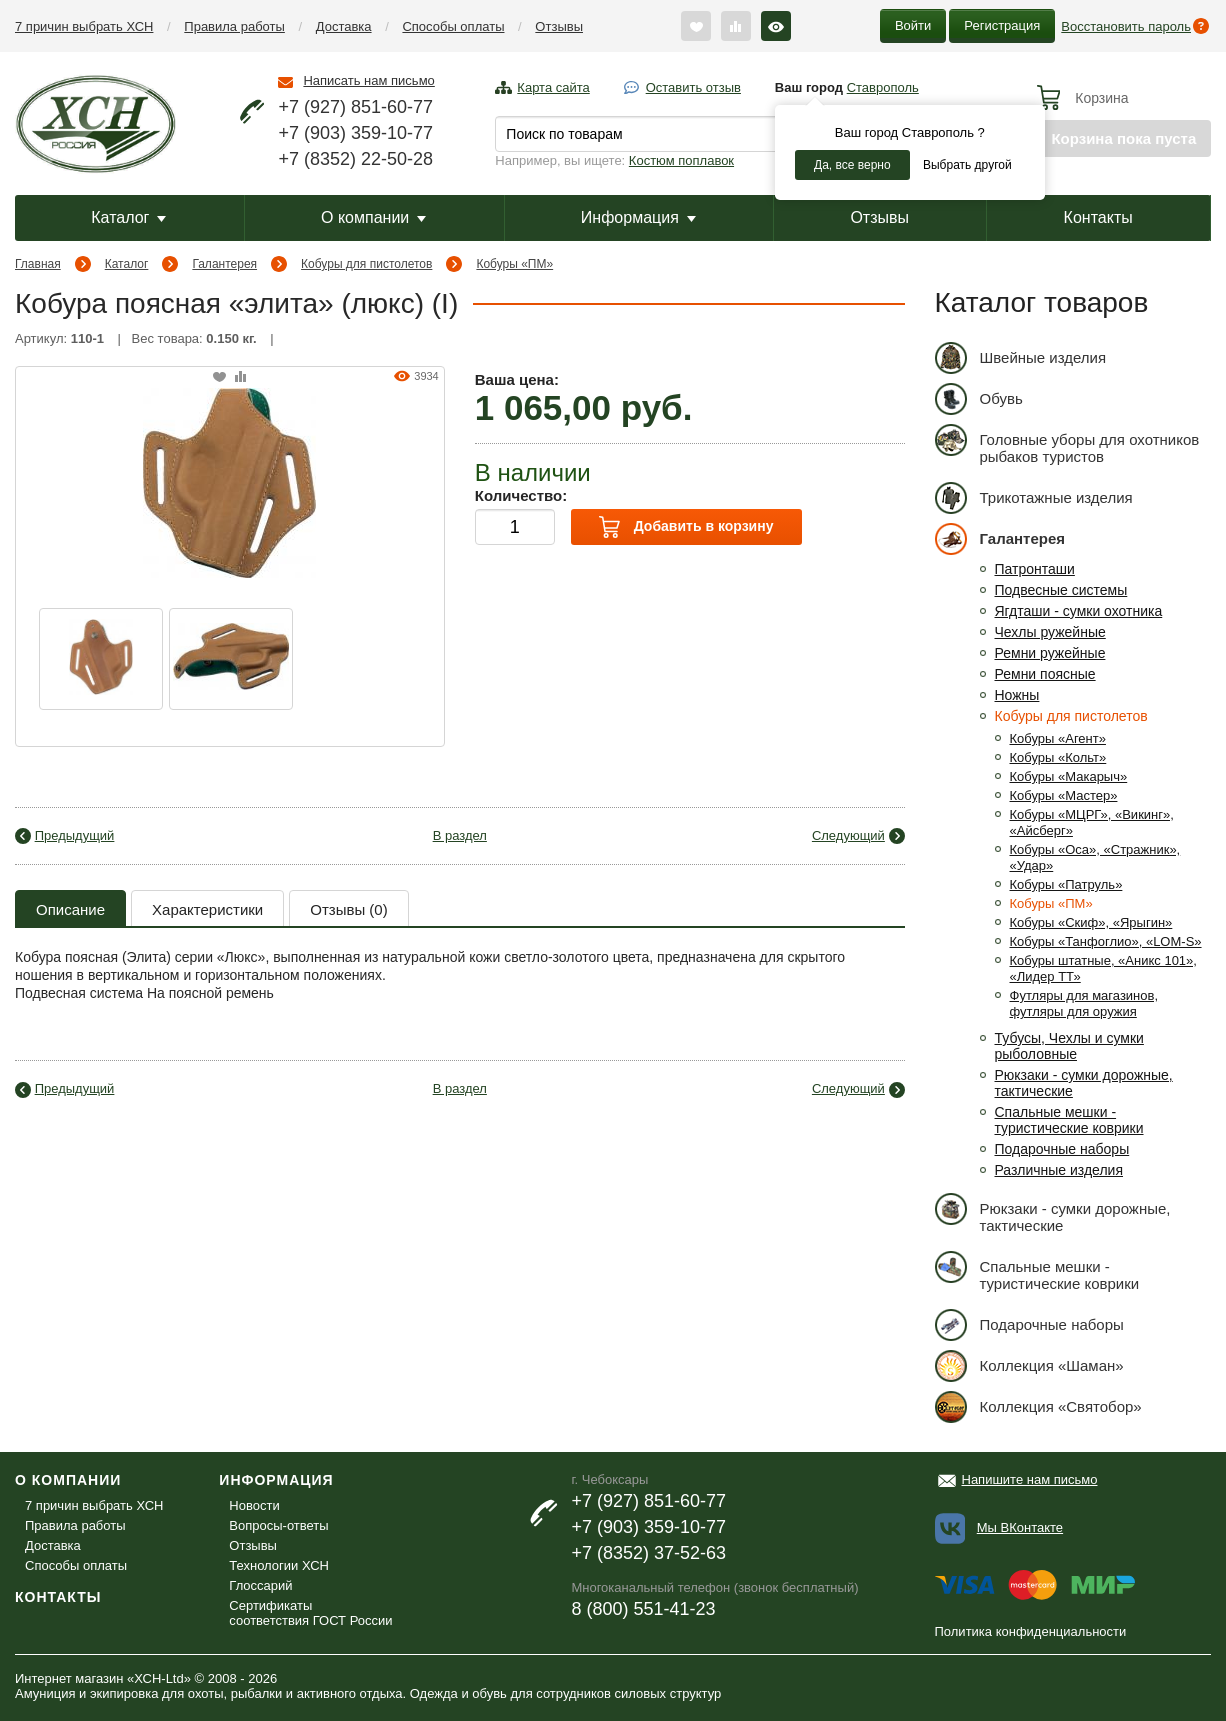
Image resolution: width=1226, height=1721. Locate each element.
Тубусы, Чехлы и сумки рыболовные (1069, 1046)
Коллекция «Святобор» (1038, 1406)
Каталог (128, 217)
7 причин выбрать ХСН (84, 26)
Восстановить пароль (1126, 26)
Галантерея (224, 264)
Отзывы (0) (348, 909)
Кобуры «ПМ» (514, 264)
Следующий (848, 835)
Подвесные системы (1061, 590)
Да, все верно (852, 165)
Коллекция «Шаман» (1029, 1365)
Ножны (1017, 695)
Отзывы (559, 26)
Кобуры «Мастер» (1064, 795)
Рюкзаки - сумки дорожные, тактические (1053, 1213)
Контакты (1098, 217)
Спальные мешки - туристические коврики (1069, 1120)
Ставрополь (883, 87)
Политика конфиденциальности (1031, 1631)
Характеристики (207, 909)
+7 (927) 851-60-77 (355, 107)
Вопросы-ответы (278, 1525)
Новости (254, 1505)
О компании (373, 217)
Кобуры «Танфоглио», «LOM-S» (1106, 941)
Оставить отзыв (693, 87)
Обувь (979, 398)
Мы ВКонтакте (1020, 1527)
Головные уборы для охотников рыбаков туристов (1067, 444)
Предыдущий (75, 835)
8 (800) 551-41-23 (643, 1609)
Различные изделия (1059, 1170)
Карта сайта (553, 87)
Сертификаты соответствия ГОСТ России (310, 1613)
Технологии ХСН (279, 1565)
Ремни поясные (1045, 674)
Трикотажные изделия (1034, 497)
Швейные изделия (1021, 357)
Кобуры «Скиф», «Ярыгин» (1091, 922)
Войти (913, 25)
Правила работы (234, 26)
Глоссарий (260, 1585)
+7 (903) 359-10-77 (355, 133)
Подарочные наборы (1062, 1149)
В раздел (460, 835)
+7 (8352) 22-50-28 (355, 159)
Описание (70, 909)
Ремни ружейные (1050, 653)
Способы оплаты (453, 26)
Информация (638, 217)
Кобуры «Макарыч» (1069, 776)
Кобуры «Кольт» (1058, 757)
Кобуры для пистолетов (366, 264)
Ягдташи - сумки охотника (1079, 611)
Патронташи (1035, 569)
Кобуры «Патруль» (1066, 884)
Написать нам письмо (368, 80)
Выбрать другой (967, 165)
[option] (101, 659)
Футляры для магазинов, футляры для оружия (1084, 1003)
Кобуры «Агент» (1058, 738)
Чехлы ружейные (1050, 632)
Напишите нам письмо (1030, 1479)
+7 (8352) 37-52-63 (648, 1553)
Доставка (344, 26)
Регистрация (1002, 25)
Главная (38, 264)
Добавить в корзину (686, 527)
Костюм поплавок (681, 160)
